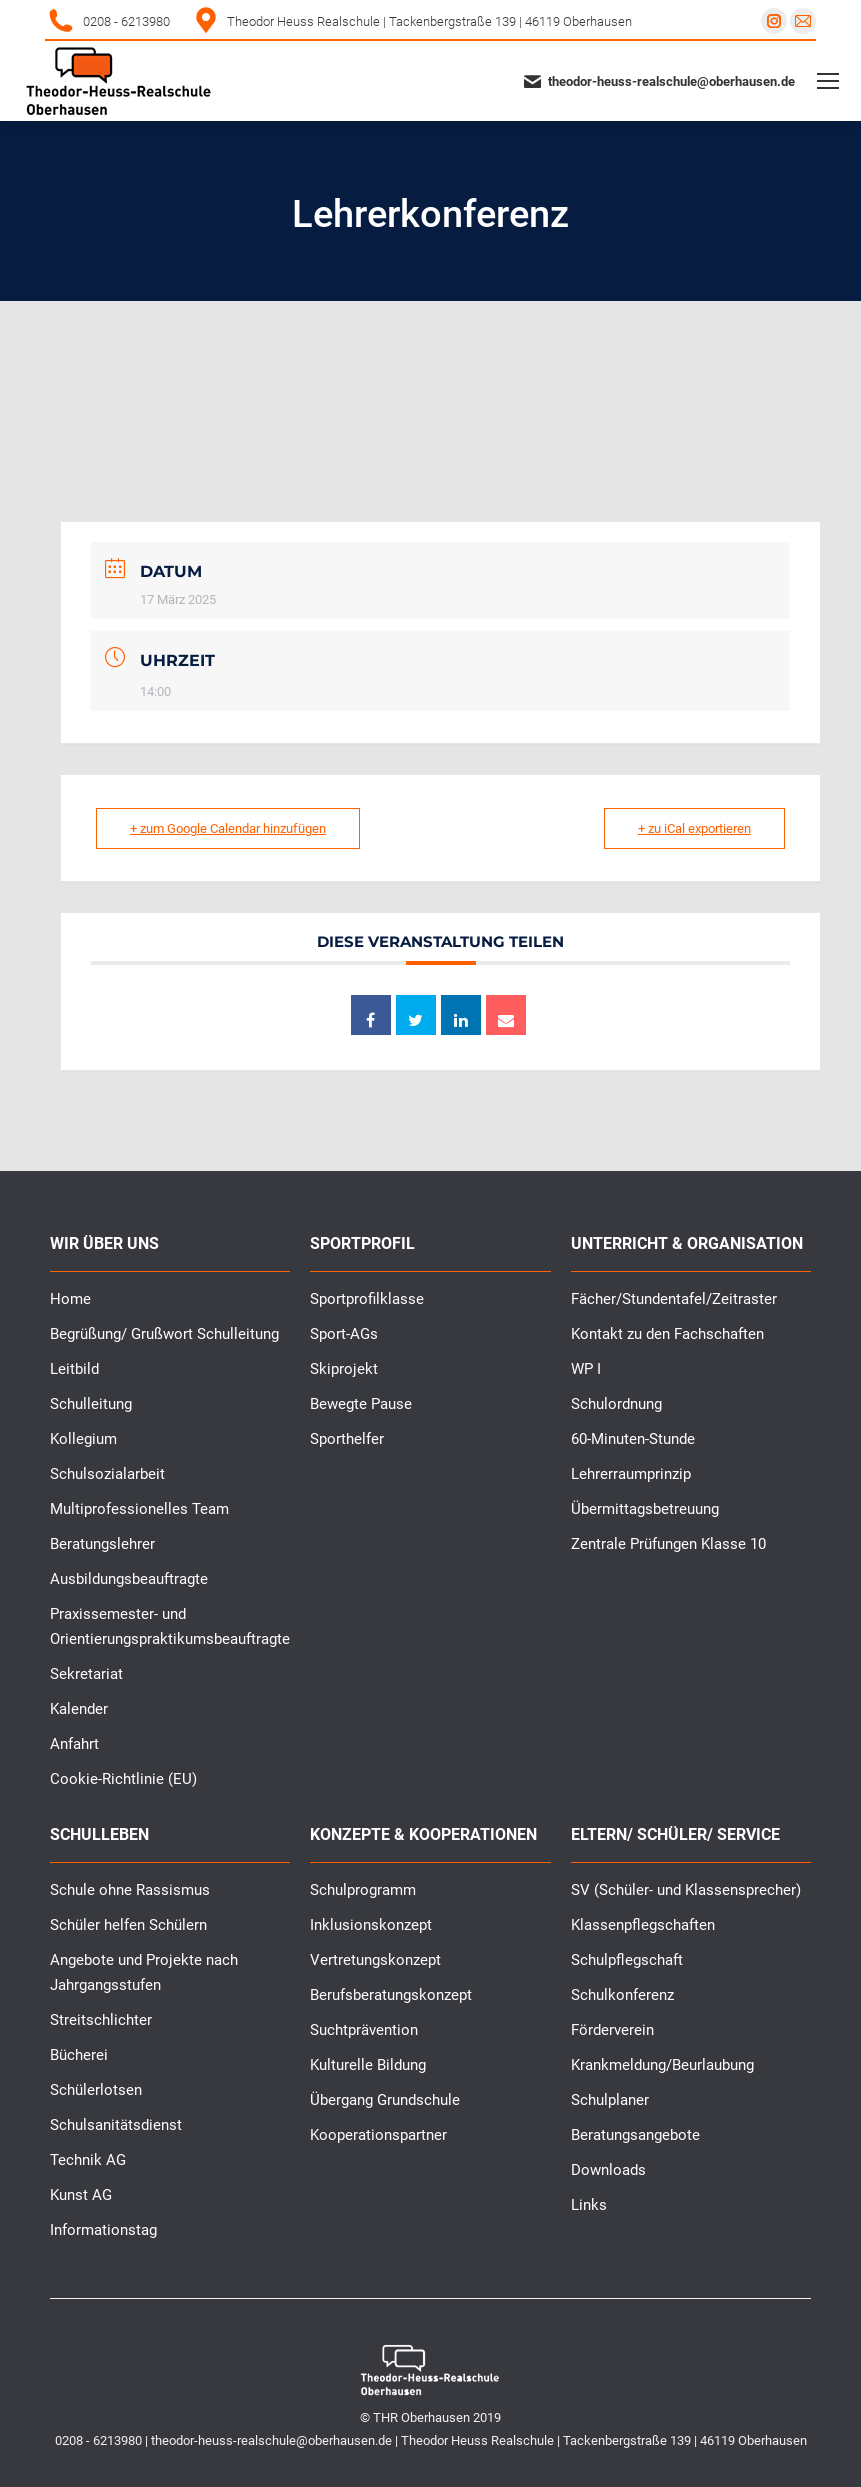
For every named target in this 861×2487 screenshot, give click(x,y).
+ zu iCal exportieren (693, 828)
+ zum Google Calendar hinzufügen (229, 828)
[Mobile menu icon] (828, 81)
